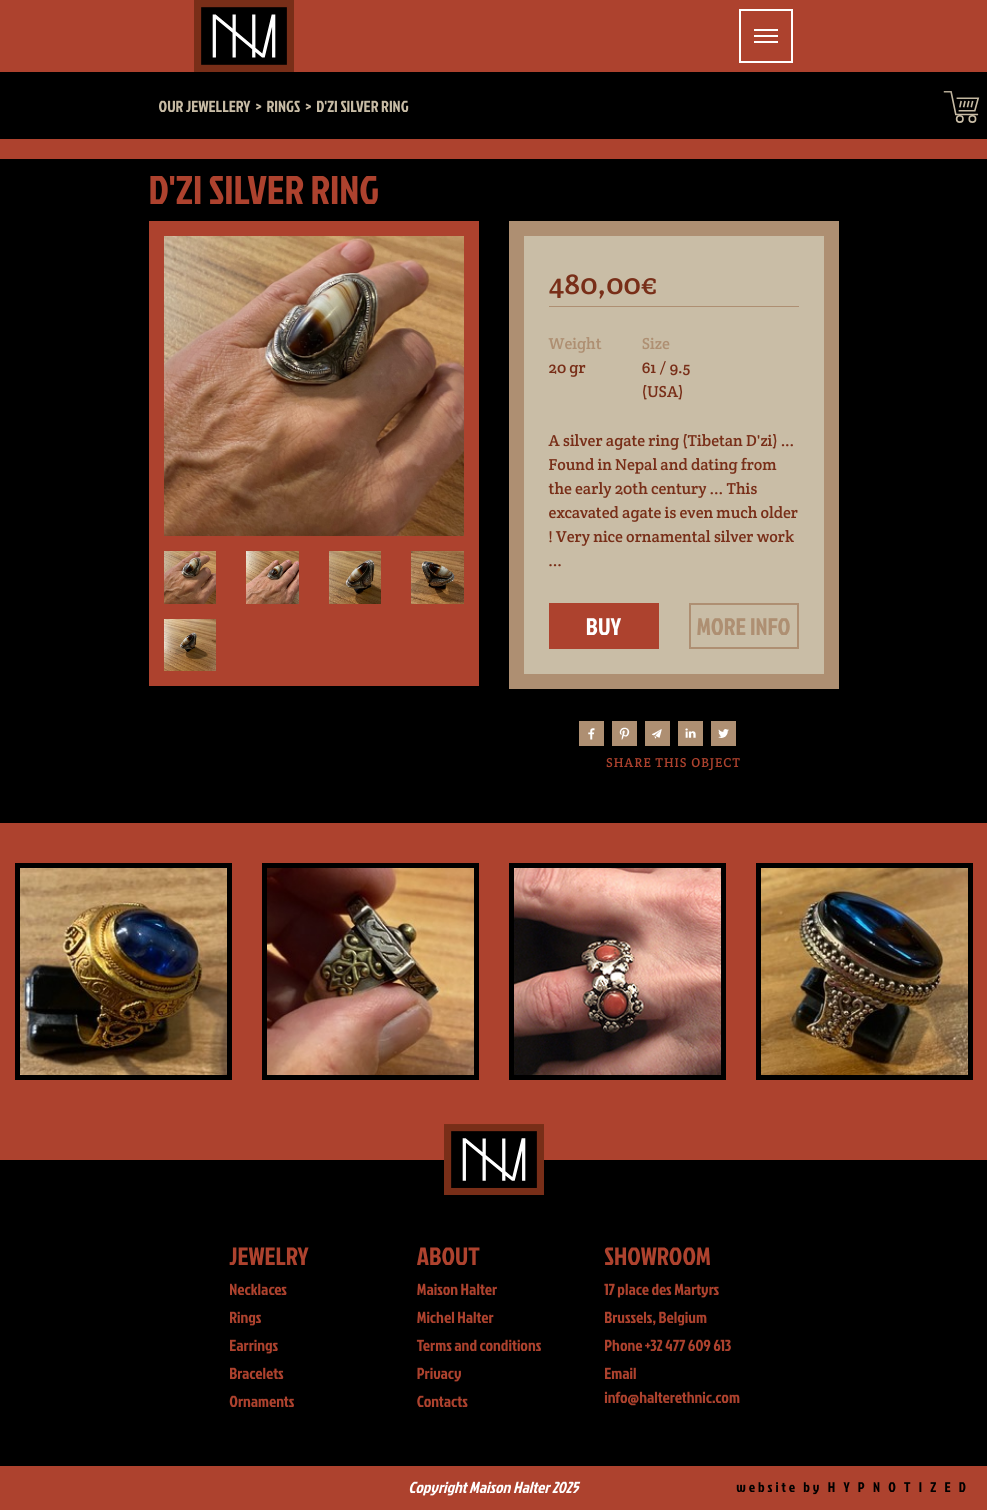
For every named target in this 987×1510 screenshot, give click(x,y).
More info (744, 626)
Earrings (253, 1346)
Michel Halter (455, 1318)
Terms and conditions (479, 1346)
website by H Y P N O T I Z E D (852, 1487)
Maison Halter (457, 1290)
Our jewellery (205, 107)
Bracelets (256, 1374)
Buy (603, 626)
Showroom (657, 1255)
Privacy (439, 1374)
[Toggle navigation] (766, 36)
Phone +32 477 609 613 (667, 1346)
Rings (245, 1318)
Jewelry (268, 1255)
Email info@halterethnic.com (672, 1386)
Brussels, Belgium (655, 1318)
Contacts (442, 1402)
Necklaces (258, 1290)
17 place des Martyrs (661, 1290)
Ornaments (261, 1402)
